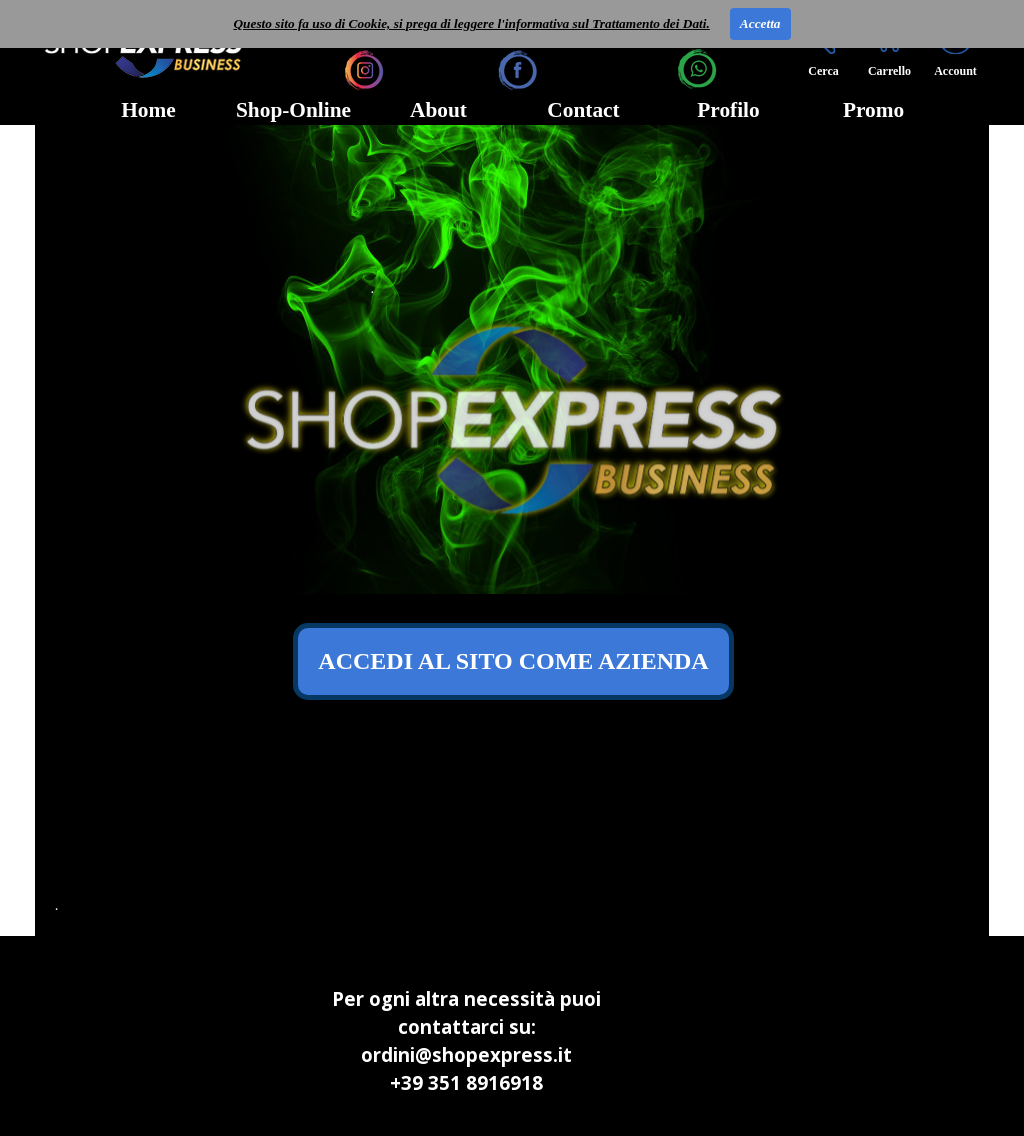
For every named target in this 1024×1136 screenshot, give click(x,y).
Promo (873, 110)
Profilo (728, 110)
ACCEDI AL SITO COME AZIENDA (513, 661)
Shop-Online (293, 110)
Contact (583, 110)
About (438, 110)
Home (148, 110)
